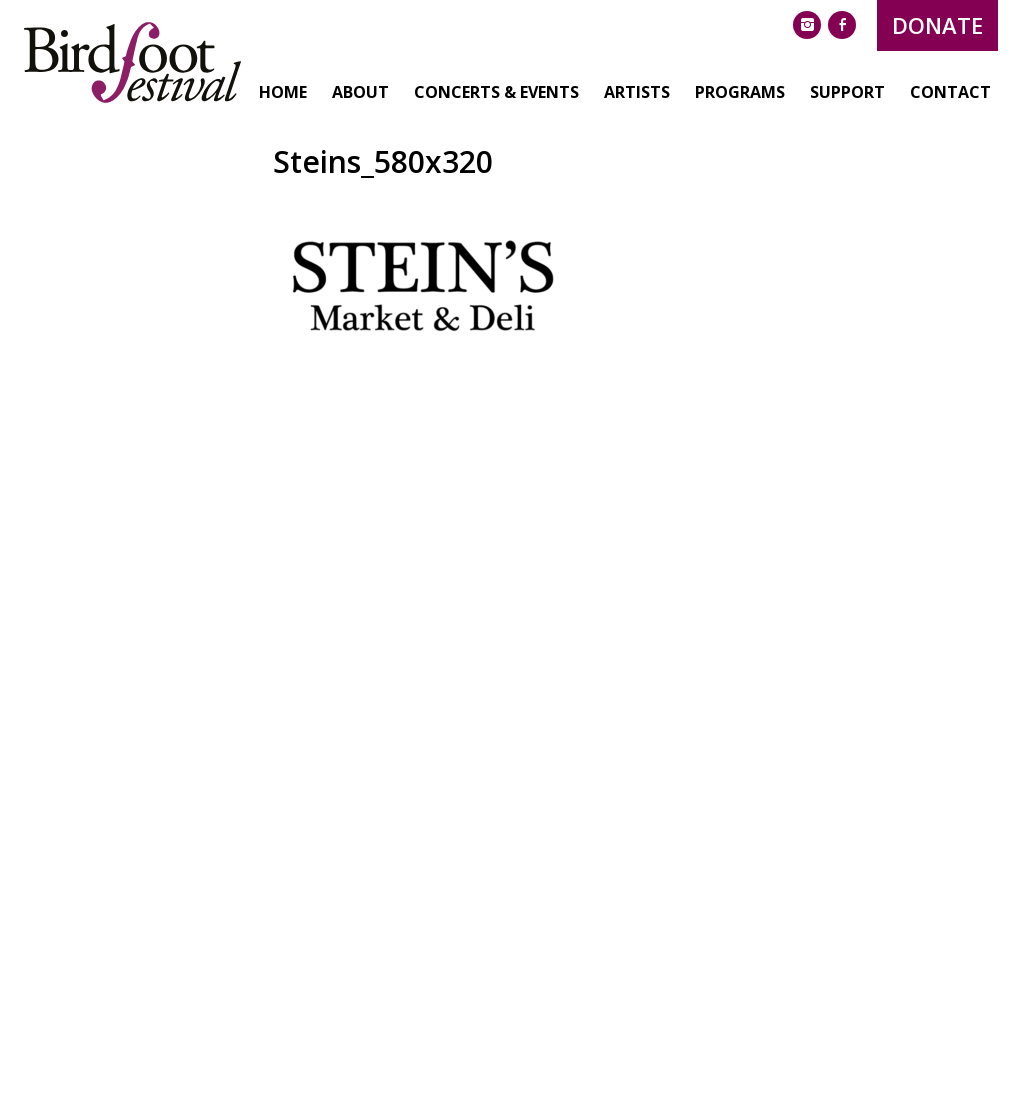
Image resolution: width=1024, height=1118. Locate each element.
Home (212, 164)
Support (776, 164)
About (289, 164)
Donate (866, 25)
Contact (879, 164)
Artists (566, 164)
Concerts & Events (425, 164)
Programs (669, 164)
